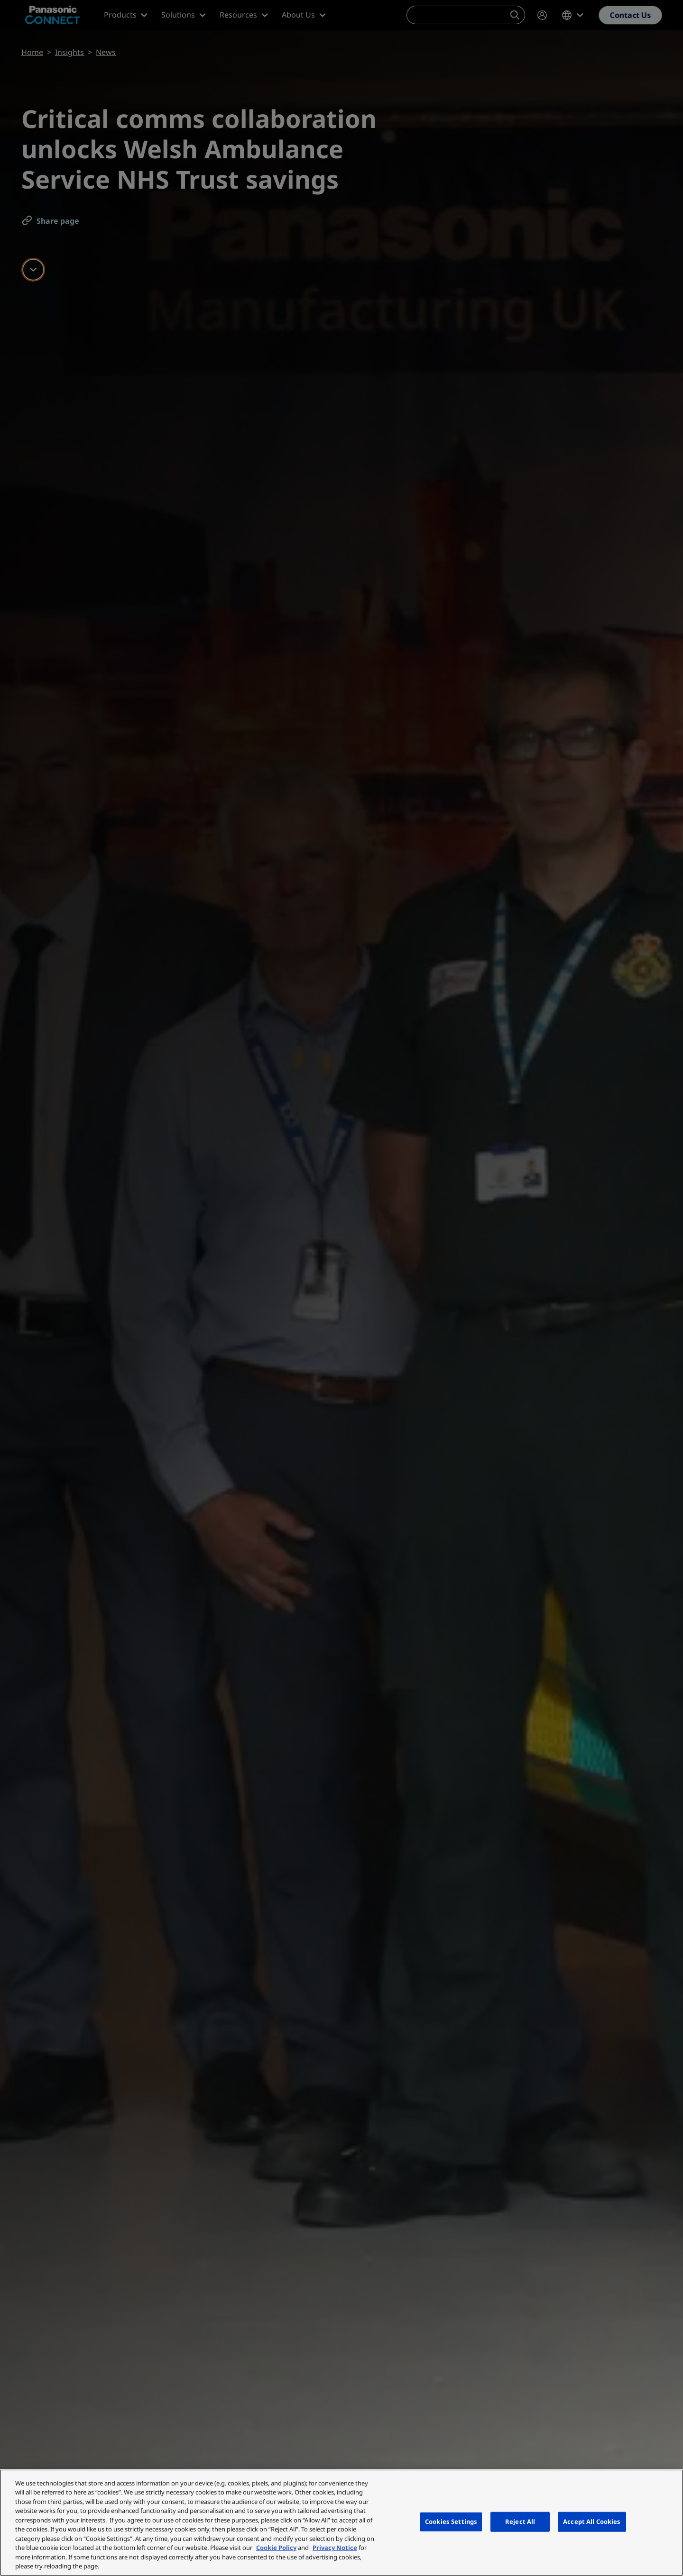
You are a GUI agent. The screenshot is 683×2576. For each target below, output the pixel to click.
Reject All (520, 2521)
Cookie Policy (276, 2547)
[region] (341, 2522)
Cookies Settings (451, 2521)
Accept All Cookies (591, 2521)
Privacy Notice (335, 2547)
